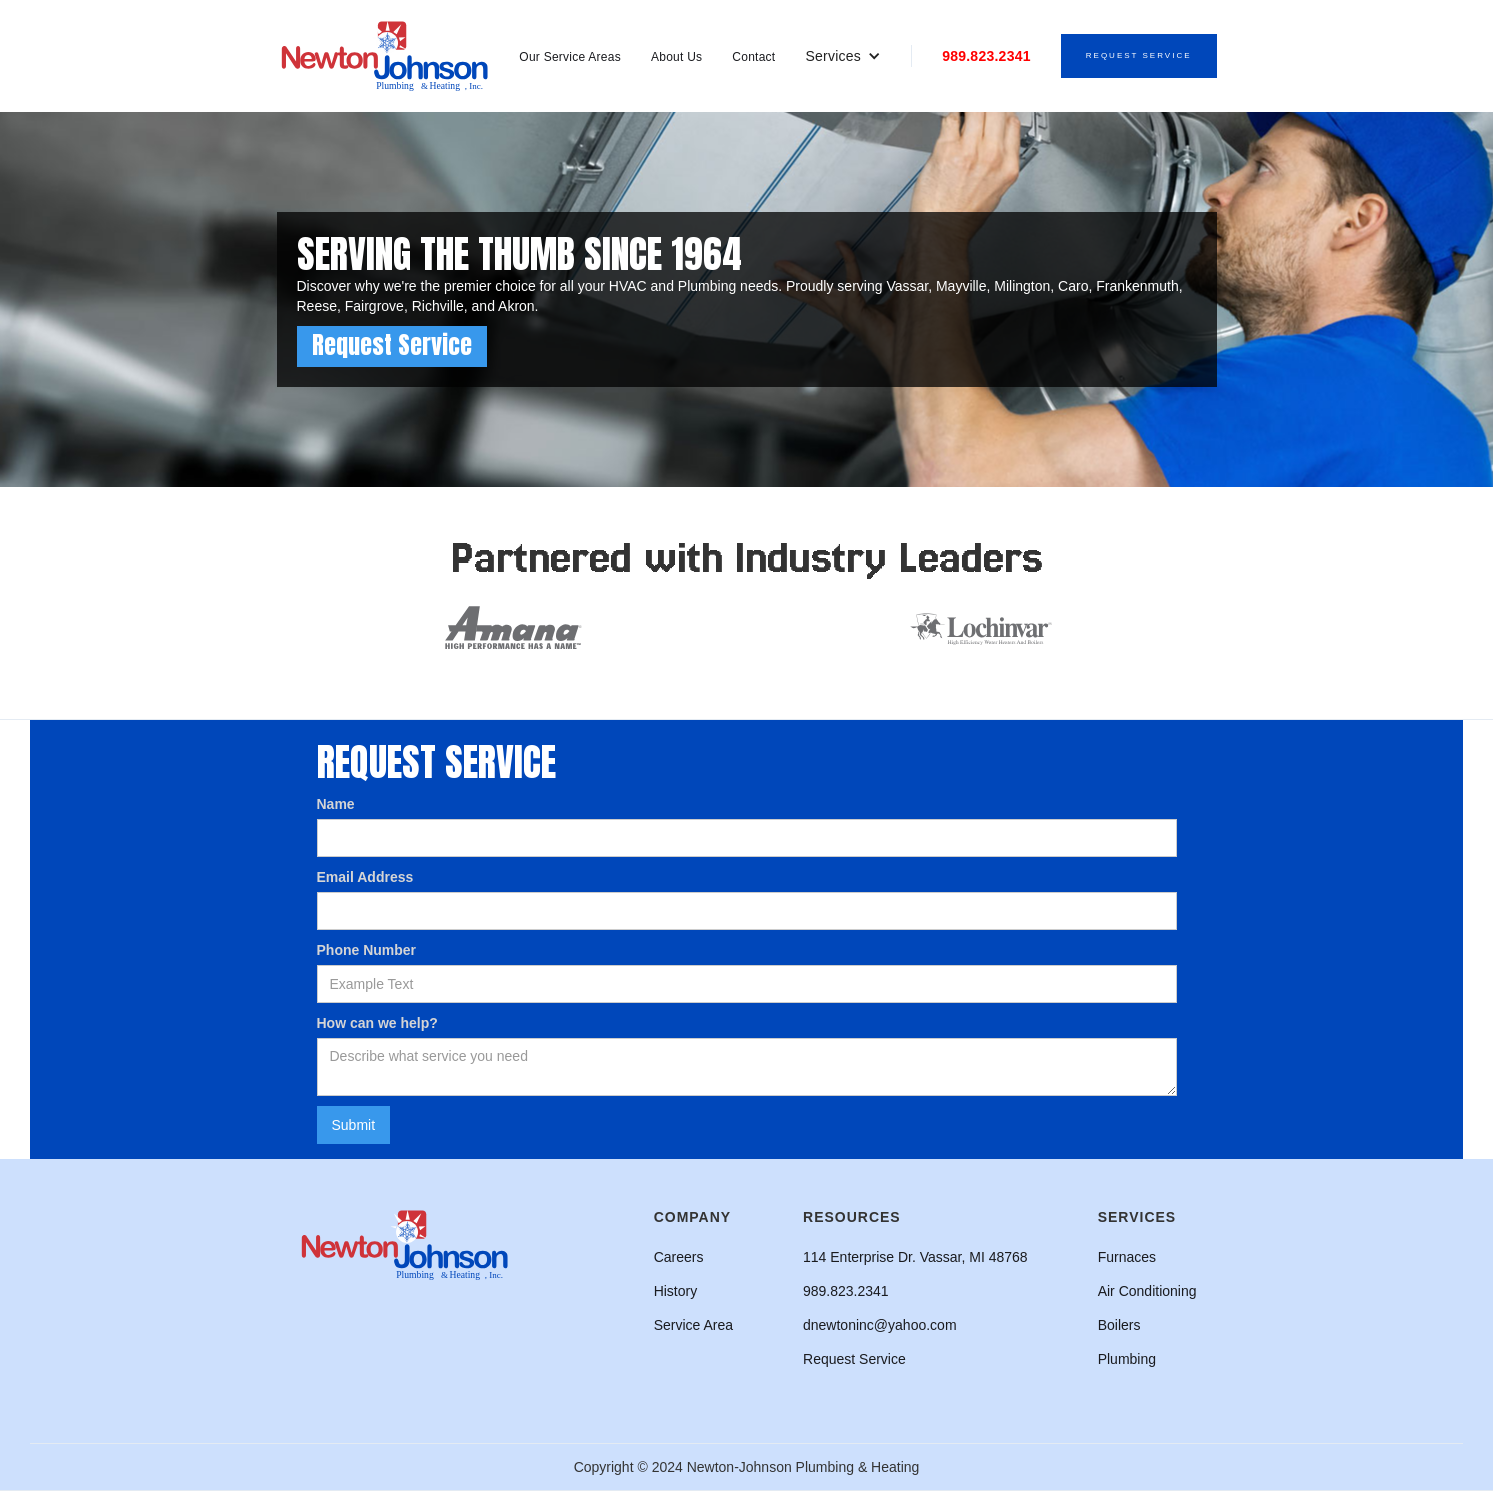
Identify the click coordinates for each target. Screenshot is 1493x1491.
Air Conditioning (1147, 1291)
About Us (676, 57)
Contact (753, 57)
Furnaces (1127, 1257)
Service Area (693, 1325)
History (676, 1291)
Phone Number (367, 950)
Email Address (365, 877)
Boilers (1119, 1325)
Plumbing (1127, 1359)
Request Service (1139, 55)
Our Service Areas (570, 57)
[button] (843, 56)
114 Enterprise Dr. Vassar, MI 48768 (915, 1257)
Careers (679, 1257)
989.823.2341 (986, 56)
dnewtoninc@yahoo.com (880, 1325)
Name (336, 804)
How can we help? (377, 1023)
